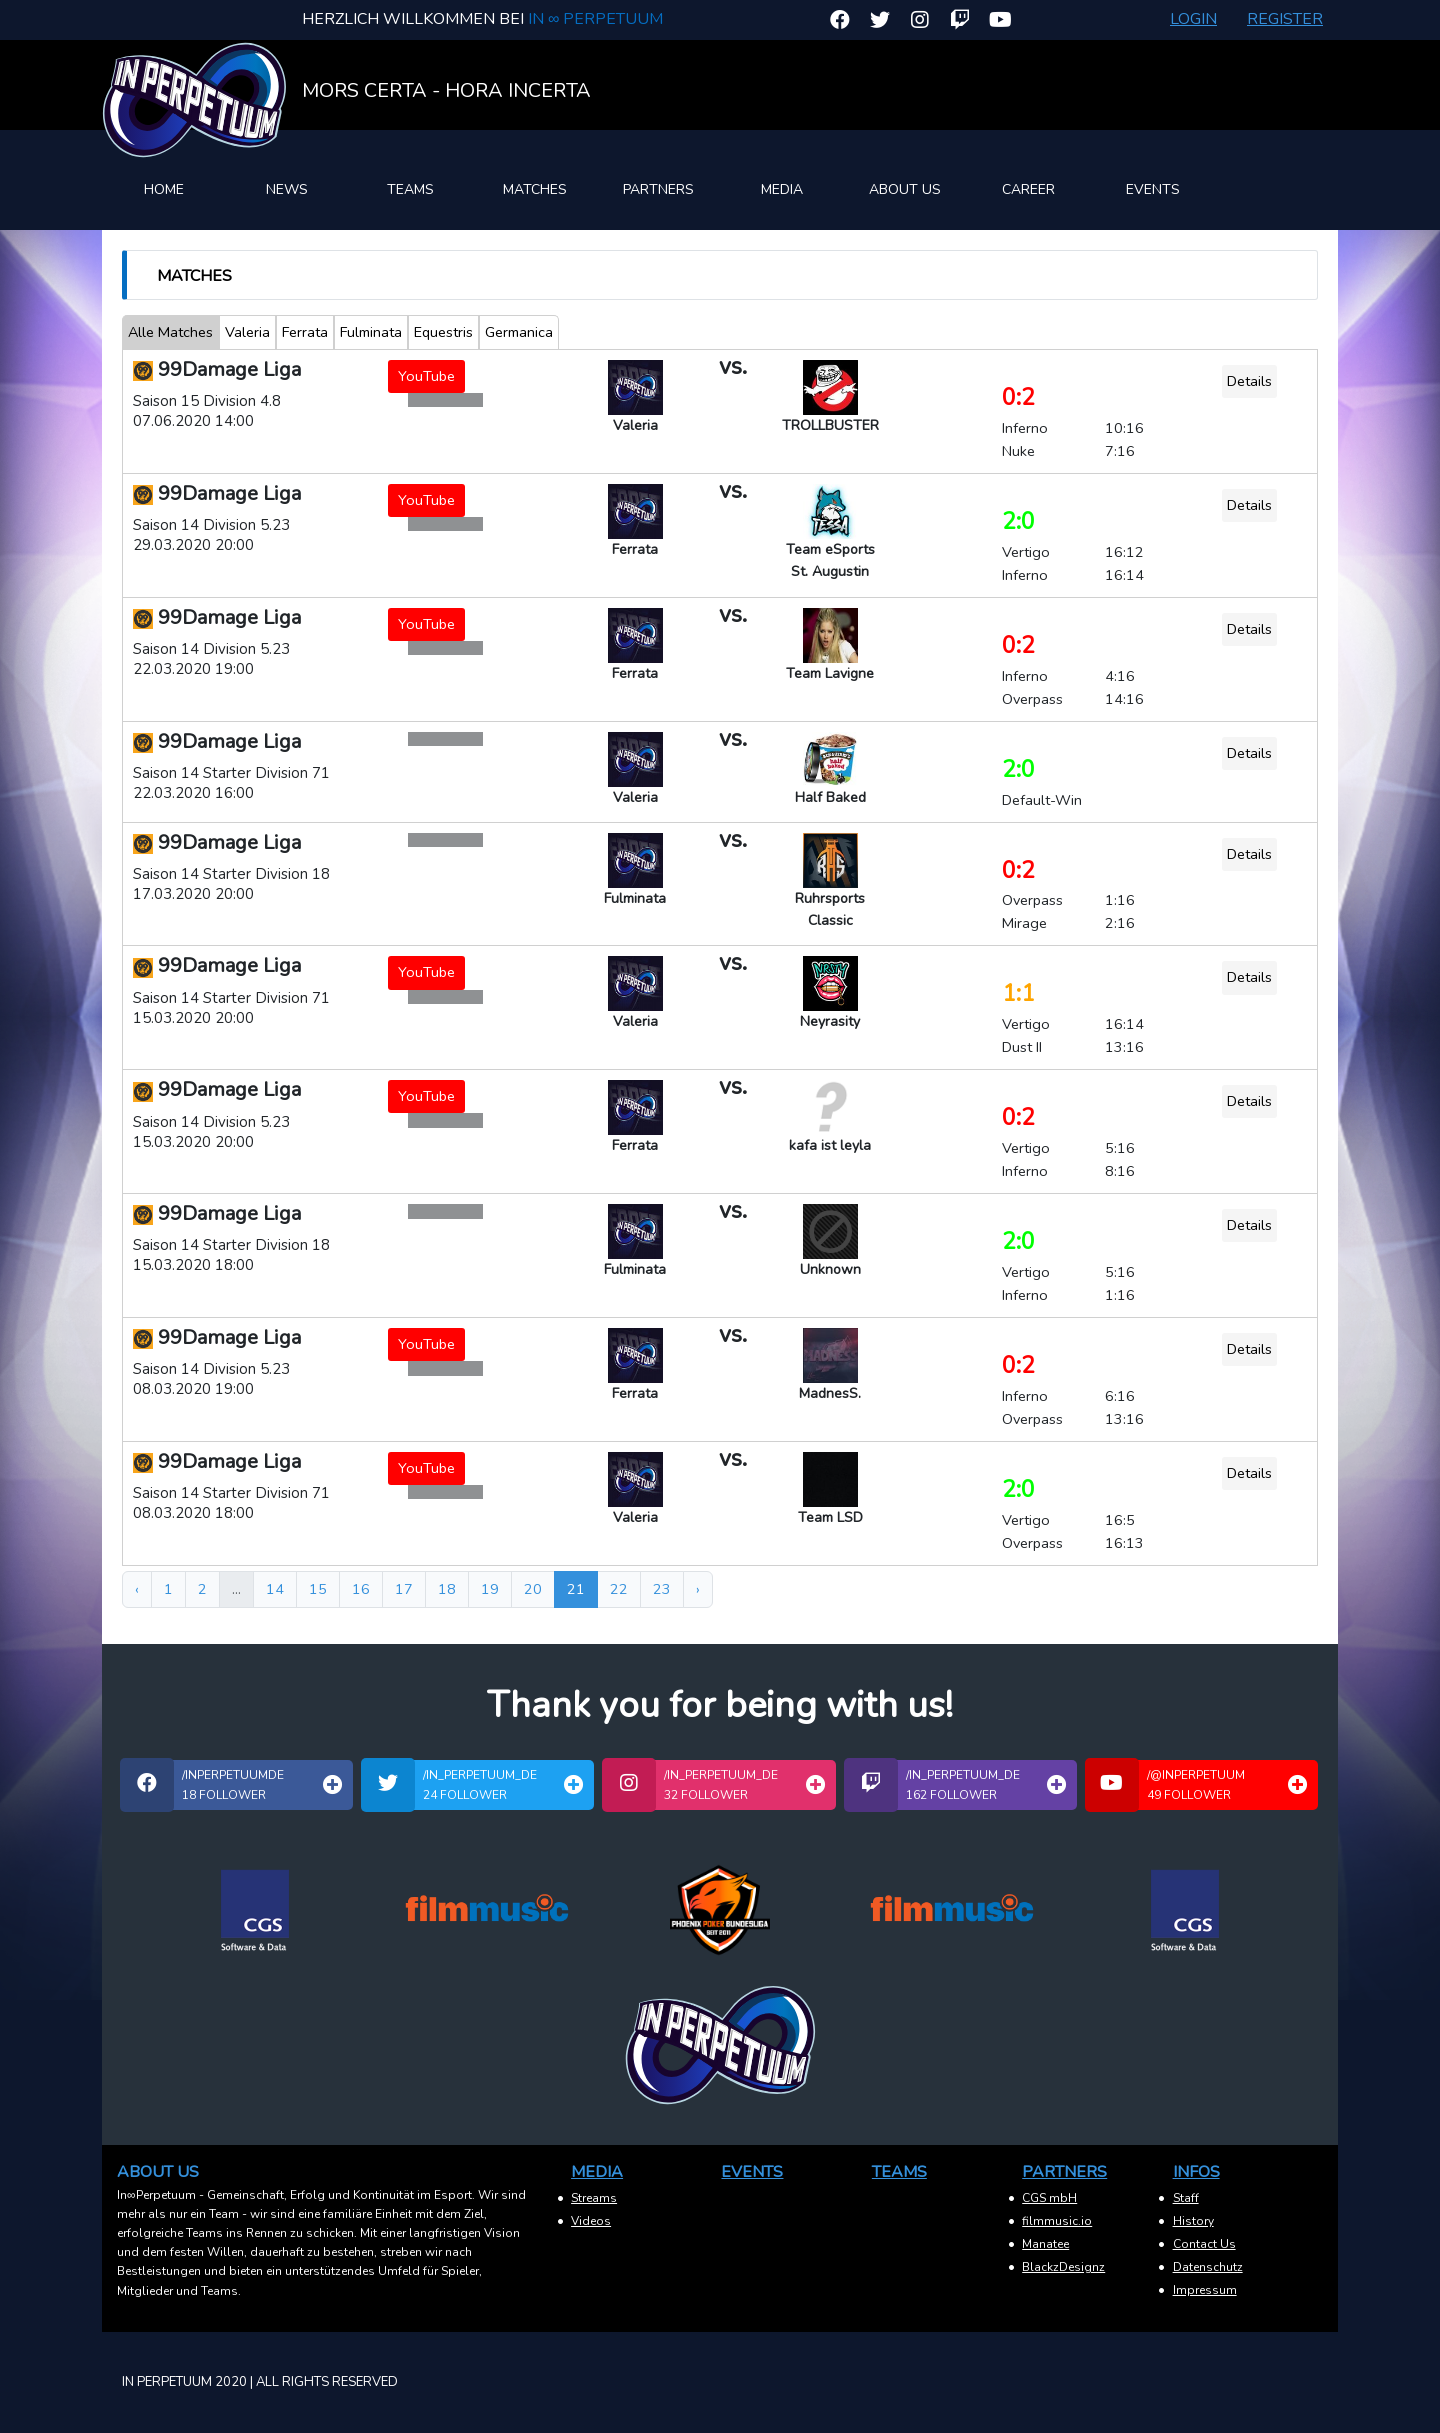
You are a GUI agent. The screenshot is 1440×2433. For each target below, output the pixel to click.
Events (1153, 189)
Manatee (1045, 2244)
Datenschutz (1208, 2267)
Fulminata (371, 332)
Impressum (1205, 2290)
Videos (591, 2221)
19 (490, 1589)
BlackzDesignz (1063, 2267)
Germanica (519, 332)
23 (662, 1589)
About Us (905, 189)
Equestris (443, 332)
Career (1028, 189)
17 (404, 1589)
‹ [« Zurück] (137, 1589)
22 (619, 1589)
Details (1249, 381)
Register (1285, 19)
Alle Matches (170, 332)
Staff (1186, 2198)
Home (164, 189)
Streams (594, 2198)
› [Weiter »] (698, 1589)
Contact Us (1204, 2244)
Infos (1196, 2172)
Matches (535, 189)
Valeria (247, 332)
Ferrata (305, 332)
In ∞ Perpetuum (595, 19)
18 (447, 1589)
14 (275, 1589)
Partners (658, 189)
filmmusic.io (1057, 2221)
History (1193, 2221)
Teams (410, 189)
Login (1193, 19)
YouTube (426, 376)
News (287, 189)
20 (533, 1589)
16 (361, 1589)
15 (318, 1589)
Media (782, 189)
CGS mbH (1049, 2198)
